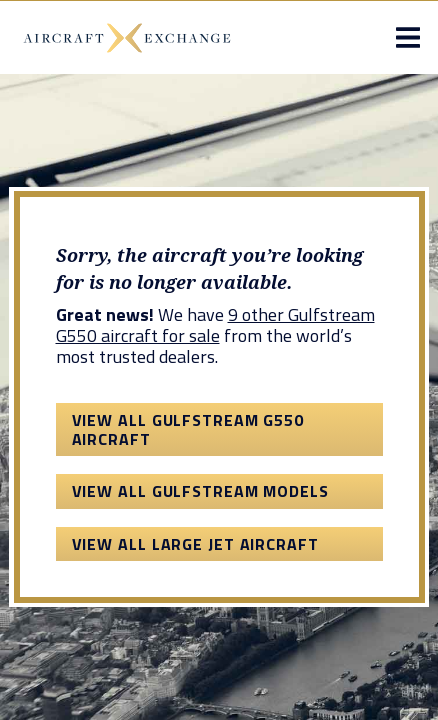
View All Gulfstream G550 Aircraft (188, 429)
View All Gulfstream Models (200, 491)
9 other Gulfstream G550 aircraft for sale (215, 325)
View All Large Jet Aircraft (195, 544)
